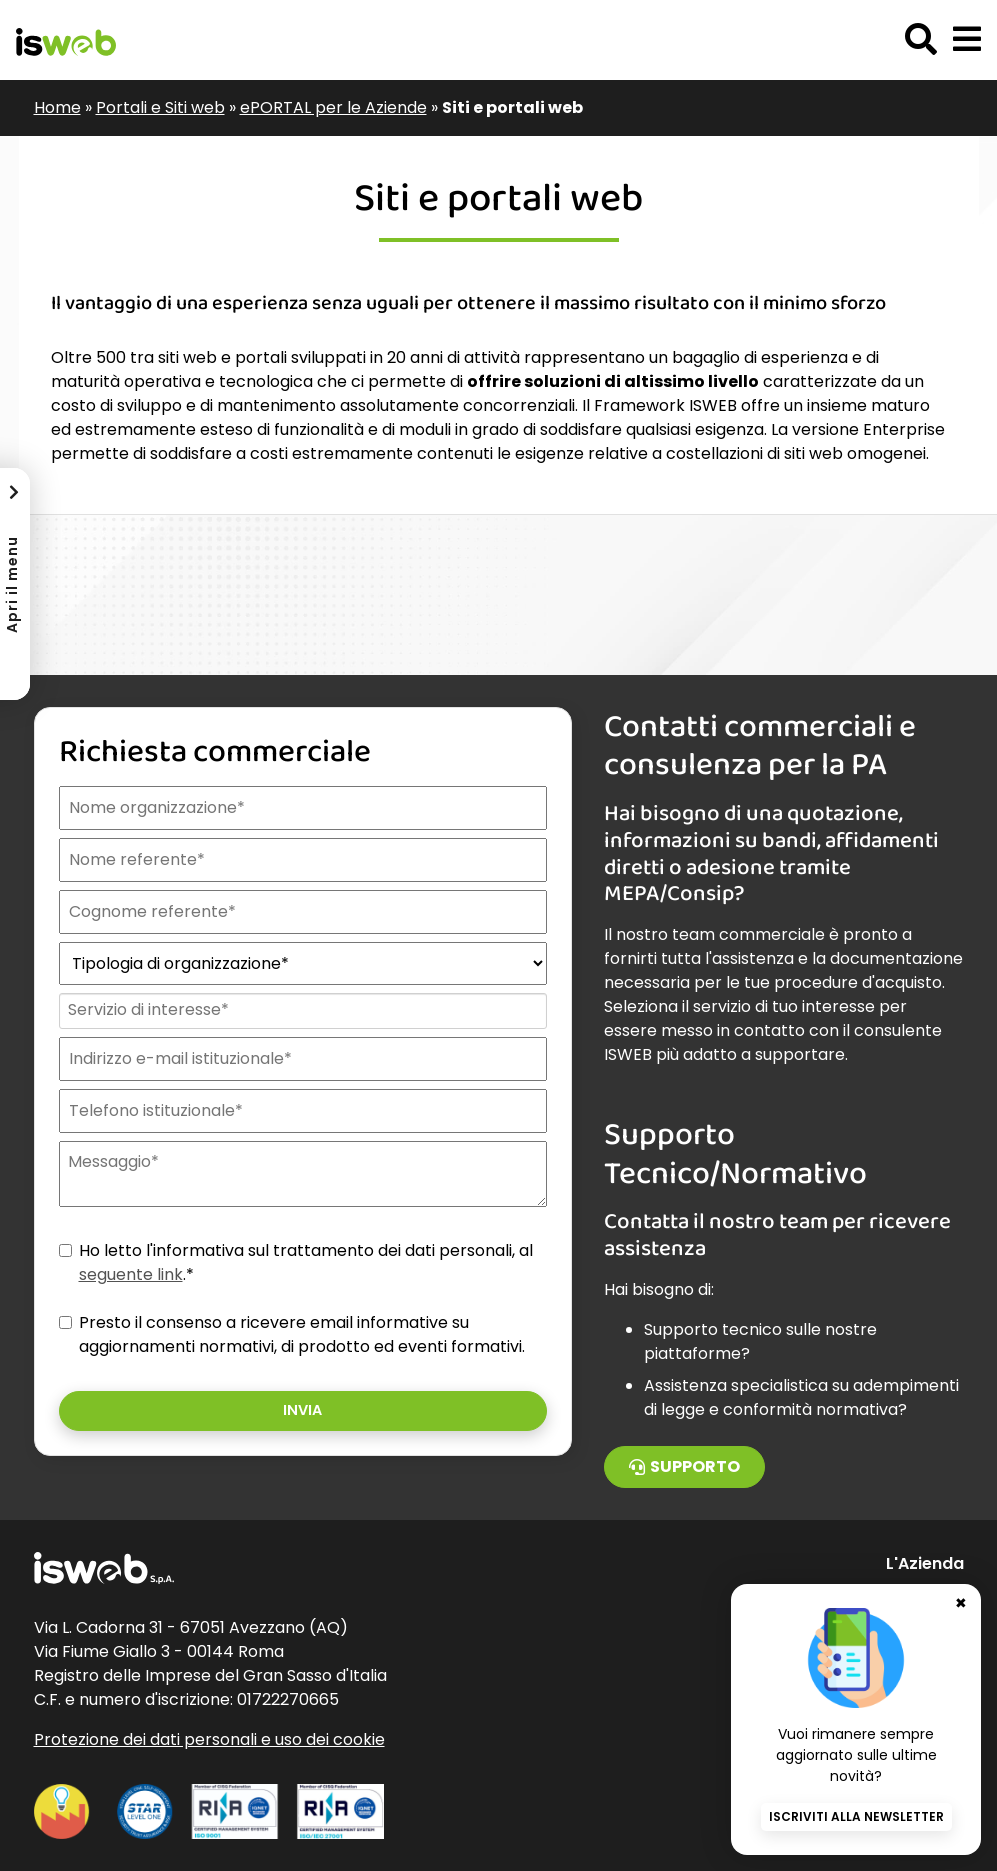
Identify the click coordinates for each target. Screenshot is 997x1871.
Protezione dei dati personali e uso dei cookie (209, 1739)
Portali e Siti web (160, 107)
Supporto (684, 1466)
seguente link (131, 1274)
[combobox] (301, 1011)
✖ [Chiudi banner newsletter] (961, 1603)
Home (57, 107)
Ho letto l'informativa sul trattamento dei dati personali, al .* (306, 1262)
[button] (967, 40)
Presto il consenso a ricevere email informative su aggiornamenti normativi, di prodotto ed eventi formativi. (302, 1334)
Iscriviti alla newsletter (856, 1816)
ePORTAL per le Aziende (333, 107)
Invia (302, 1410)
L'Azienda (925, 1563)
